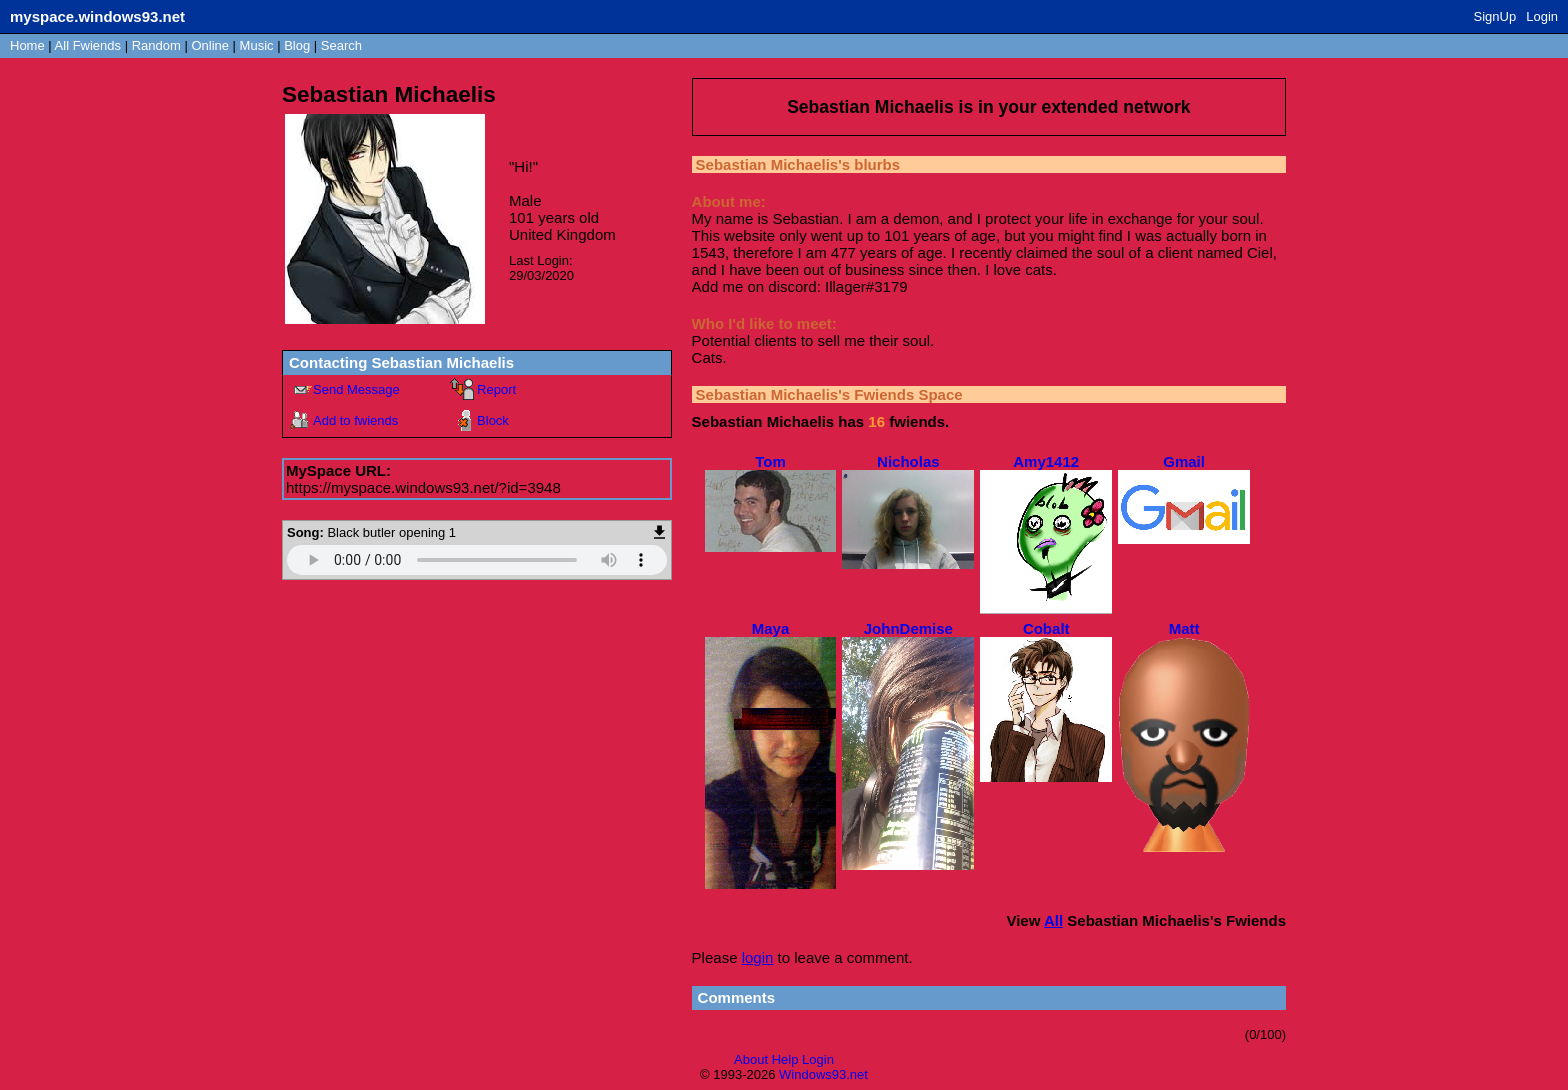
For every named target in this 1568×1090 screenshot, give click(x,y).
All (88, 45)
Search (341, 45)
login (758, 957)
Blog (297, 45)
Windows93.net (823, 1074)
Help (785, 1059)
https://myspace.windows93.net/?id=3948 (423, 487)
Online (210, 45)
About (751, 1059)
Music (257, 45)
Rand (156, 45)
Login (1542, 16)
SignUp (1495, 16)
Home (27, 45)
